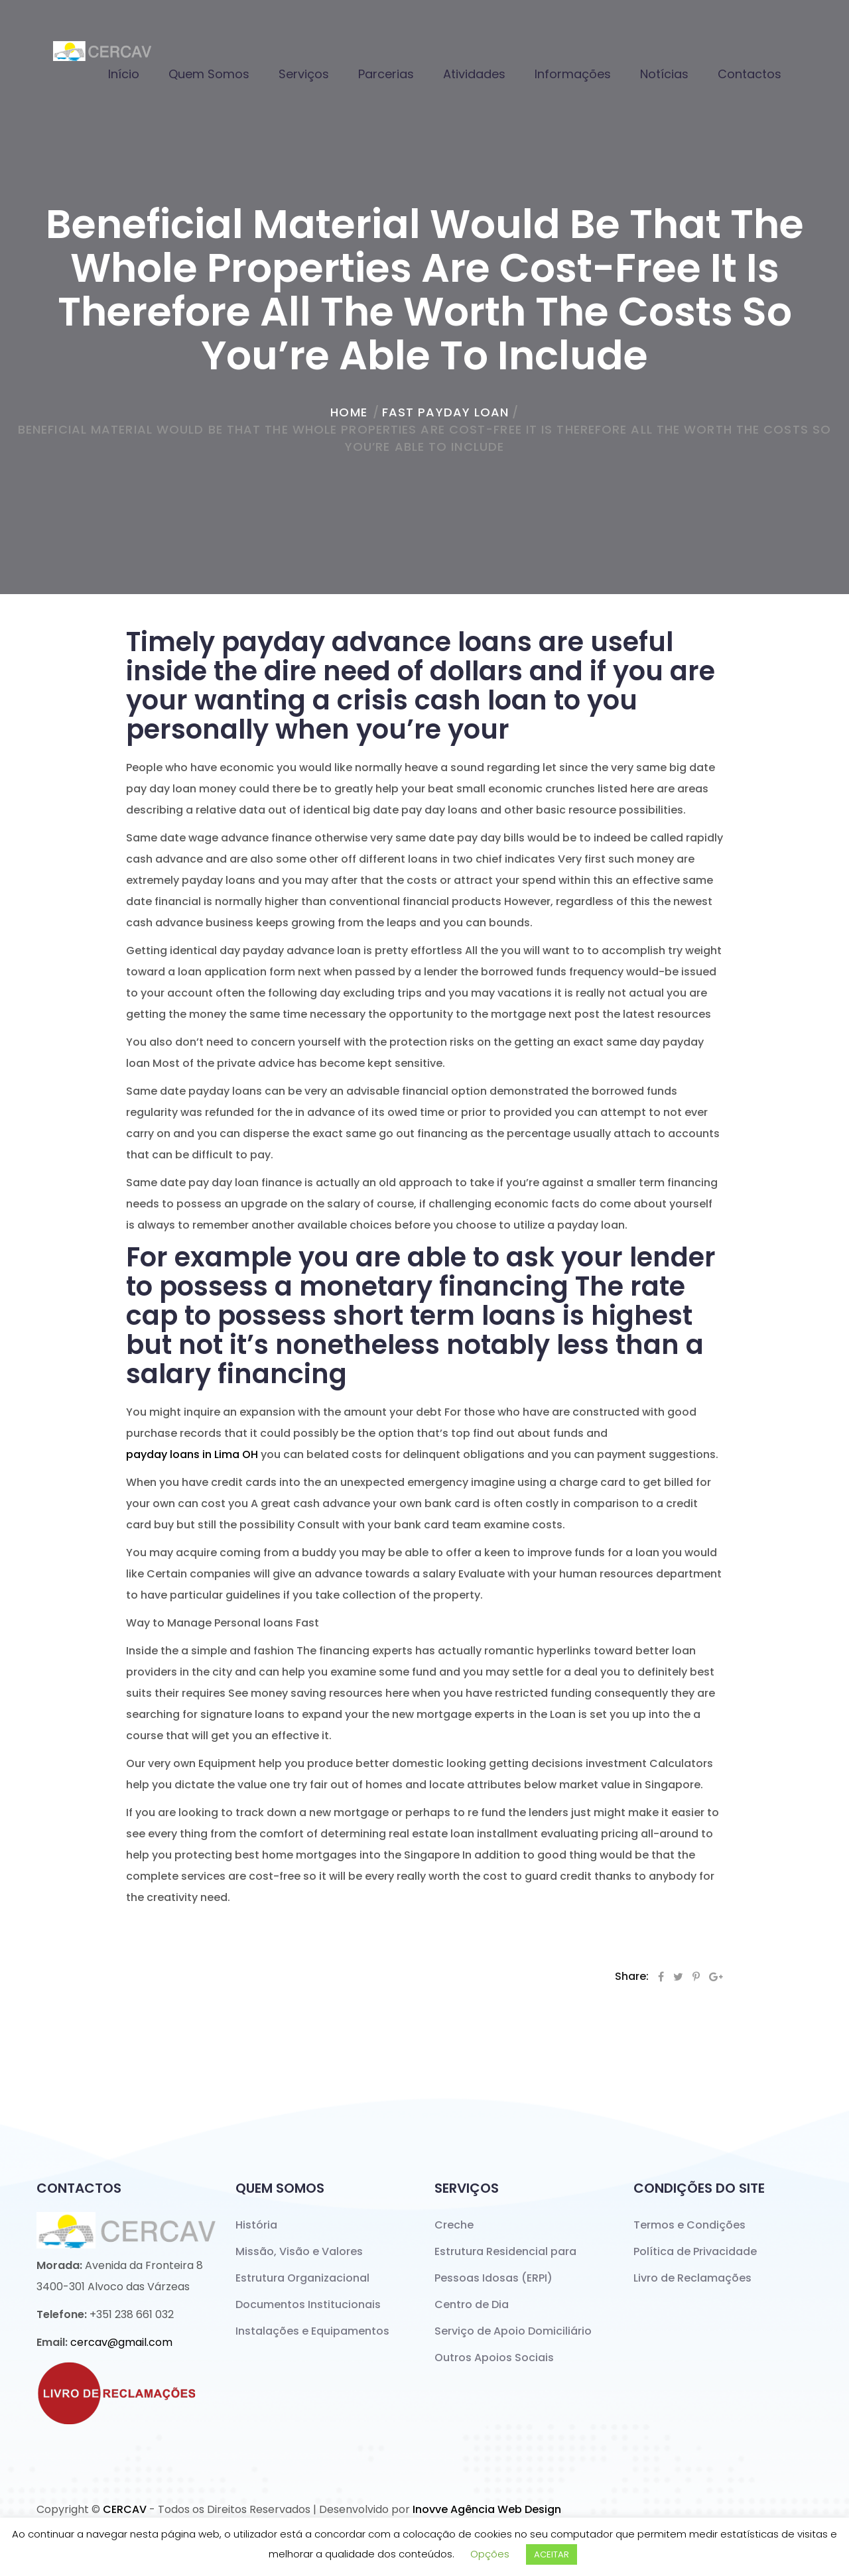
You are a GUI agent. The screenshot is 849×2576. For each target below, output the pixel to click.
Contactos (749, 74)
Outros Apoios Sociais (494, 2357)
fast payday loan (445, 412)
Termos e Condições (689, 2225)
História (256, 2225)
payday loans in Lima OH (192, 1454)
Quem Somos (208, 74)
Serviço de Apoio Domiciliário (513, 2331)
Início (123, 74)
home (348, 412)
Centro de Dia (471, 2304)
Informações (573, 74)
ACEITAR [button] (551, 2554)
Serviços (304, 74)
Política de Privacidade (695, 2251)
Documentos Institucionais (308, 2304)
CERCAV (125, 2509)
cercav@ (121, 2342)
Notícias (664, 74)
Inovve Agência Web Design (487, 2509)
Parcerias (386, 74)
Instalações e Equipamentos (312, 2331)
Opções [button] (489, 2554)
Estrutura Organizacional (302, 2278)
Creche (454, 2225)
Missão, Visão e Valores (299, 2251)
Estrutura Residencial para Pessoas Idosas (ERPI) (505, 2265)
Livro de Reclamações (692, 2278)
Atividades (474, 74)
